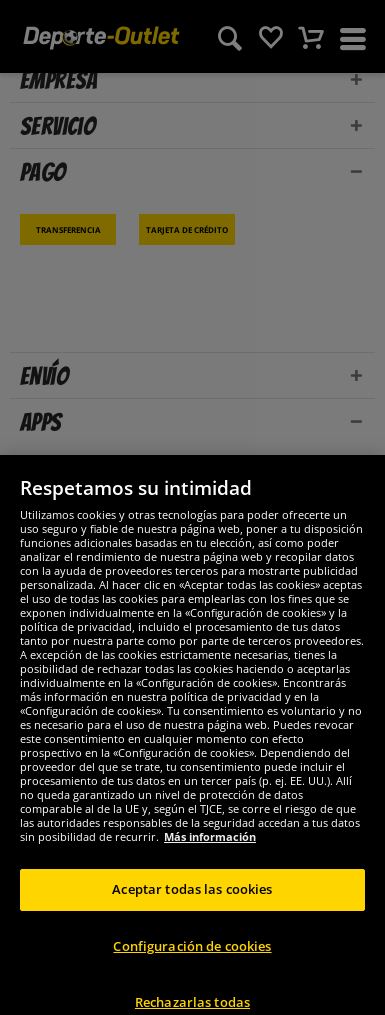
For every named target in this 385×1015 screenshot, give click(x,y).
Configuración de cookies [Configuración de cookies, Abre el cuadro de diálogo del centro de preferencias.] (192, 965)
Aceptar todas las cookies (192, 909)
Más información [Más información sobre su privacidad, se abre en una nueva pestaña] (210, 856)
